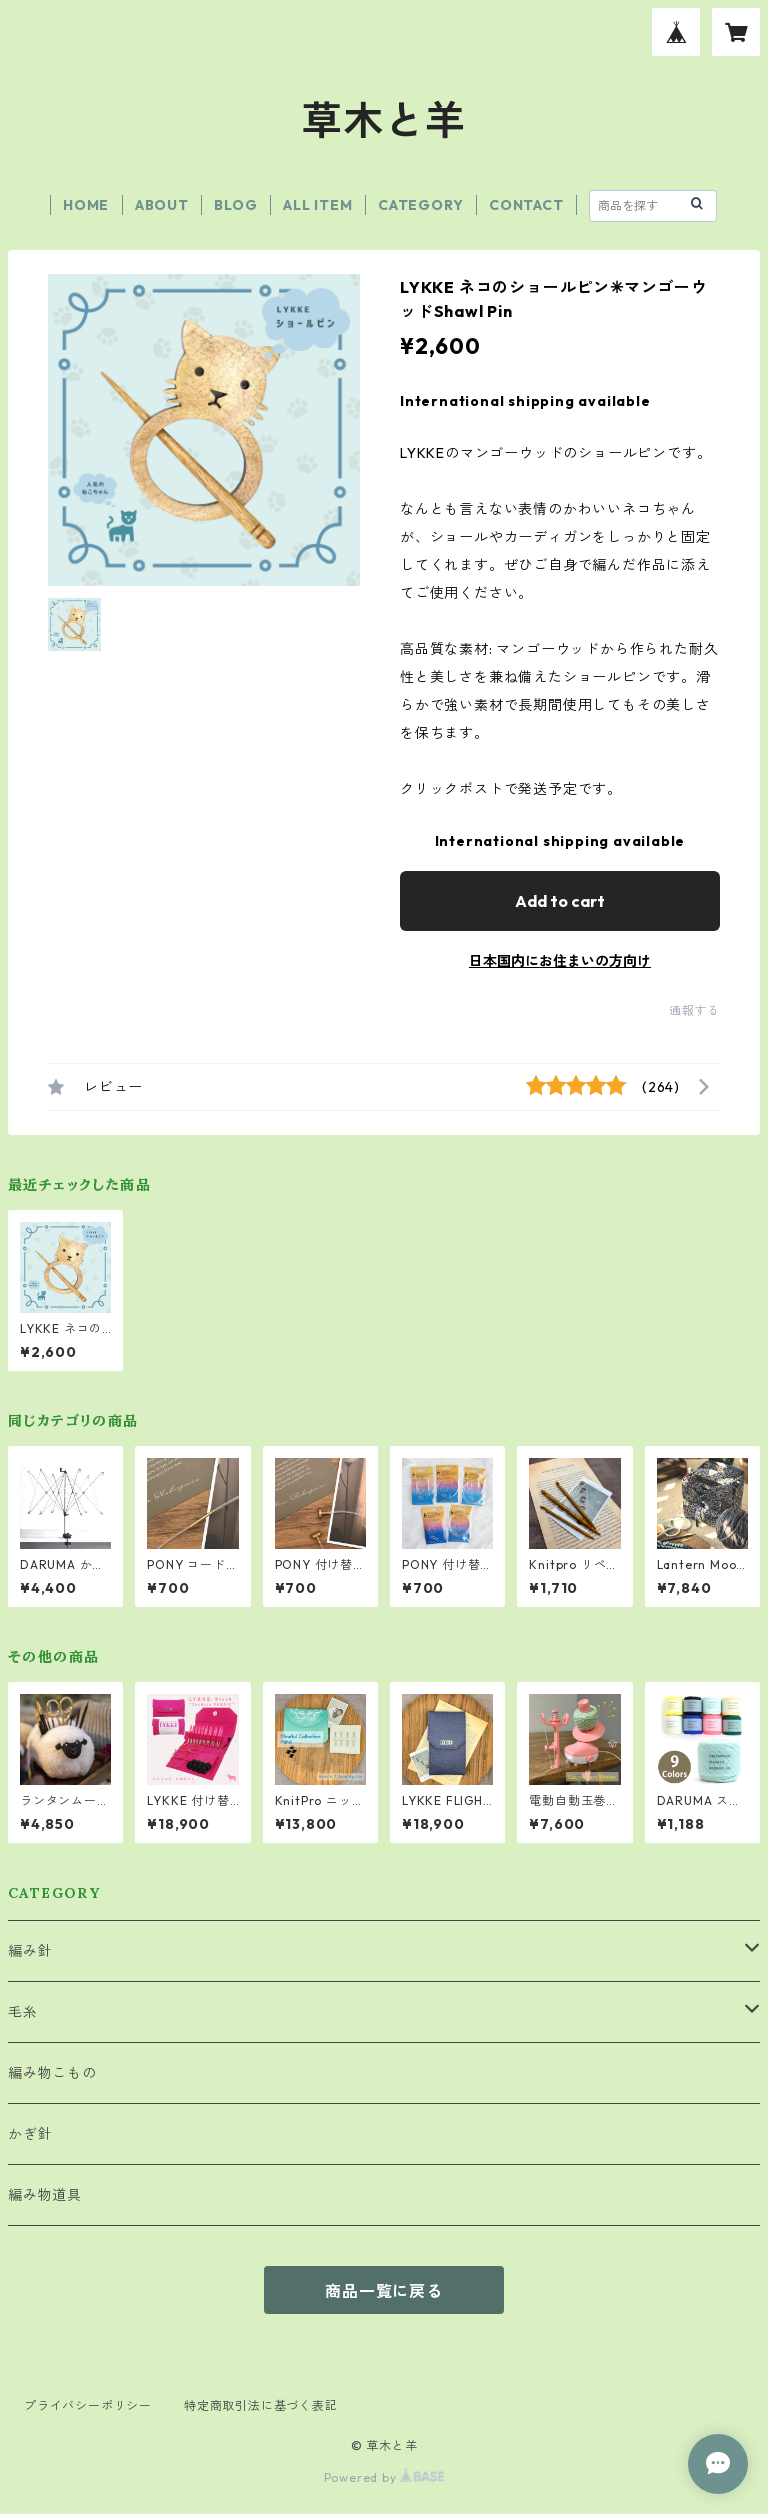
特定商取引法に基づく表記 (261, 2405)
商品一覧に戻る (384, 2291)
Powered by (384, 2477)
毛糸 (23, 2012)
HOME (86, 205)
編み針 (30, 1951)
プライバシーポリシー (88, 2405)
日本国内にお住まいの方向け (560, 961)
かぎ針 (30, 2134)
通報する (694, 1010)
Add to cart (560, 901)
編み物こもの (52, 2073)
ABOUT (162, 205)
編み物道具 (45, 2195)
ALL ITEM (317, 205)
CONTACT (526, 205)
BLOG (235, 205)
